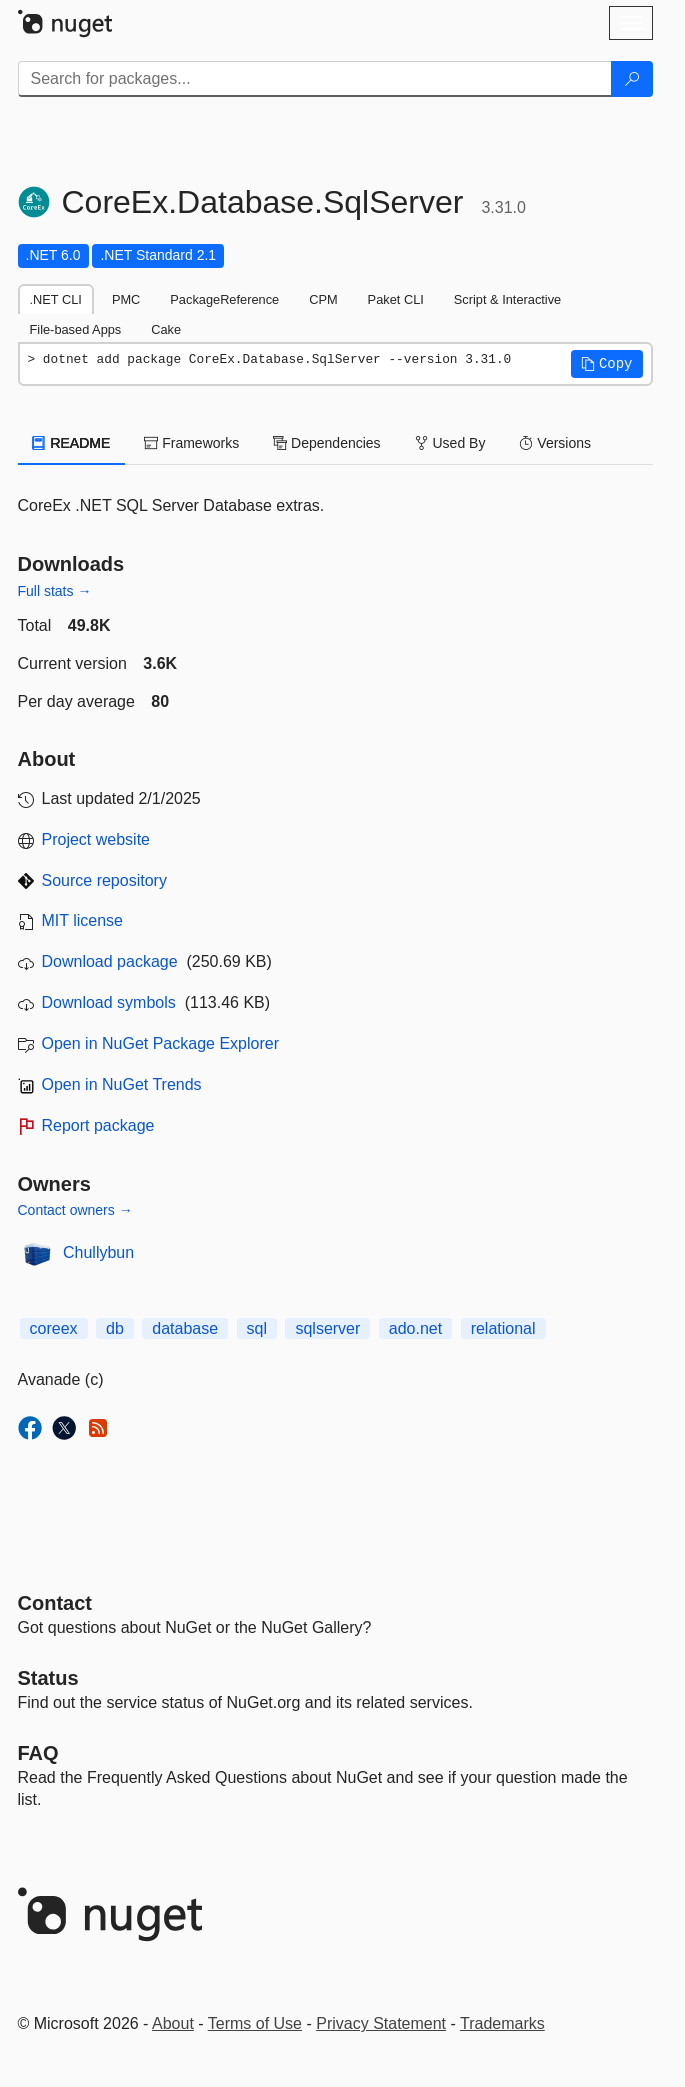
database (185, 1328)
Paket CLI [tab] (396, 299)
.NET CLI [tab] (56, 299)
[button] (607, 364)
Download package (110, 961)
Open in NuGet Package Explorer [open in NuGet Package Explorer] (160, 1043)
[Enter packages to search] (315, 79)
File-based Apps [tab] (76, 329)
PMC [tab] (126, 299)
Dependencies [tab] (326, 443)
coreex (54, 1328)
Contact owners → (75, 1210)
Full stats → (55, 591)
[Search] (632, 79)
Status (48, 1678)
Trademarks (502, 2023)
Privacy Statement (381, 2023)
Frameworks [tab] (191, 443)
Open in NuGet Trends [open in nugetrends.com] (122, 1084)
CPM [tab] (323, 299)
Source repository (104, 880)
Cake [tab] (166, 329)
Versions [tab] (555, 443)
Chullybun (98, 1252)
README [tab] (72, 443)
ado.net (415, 1328)
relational (503, 1328)
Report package (98, 1125)
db (115, 1328)
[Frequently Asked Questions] (38, 1753)
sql (257, 1328)
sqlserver (327, 1328)
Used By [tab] (450, 443)
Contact (55, 1603)
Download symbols (109, 1002)
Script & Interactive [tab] (507, 299)
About (173, 2023)
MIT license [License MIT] (83, 920)
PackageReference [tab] (224, 299)
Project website (96, 839)
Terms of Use (255, 2023)
